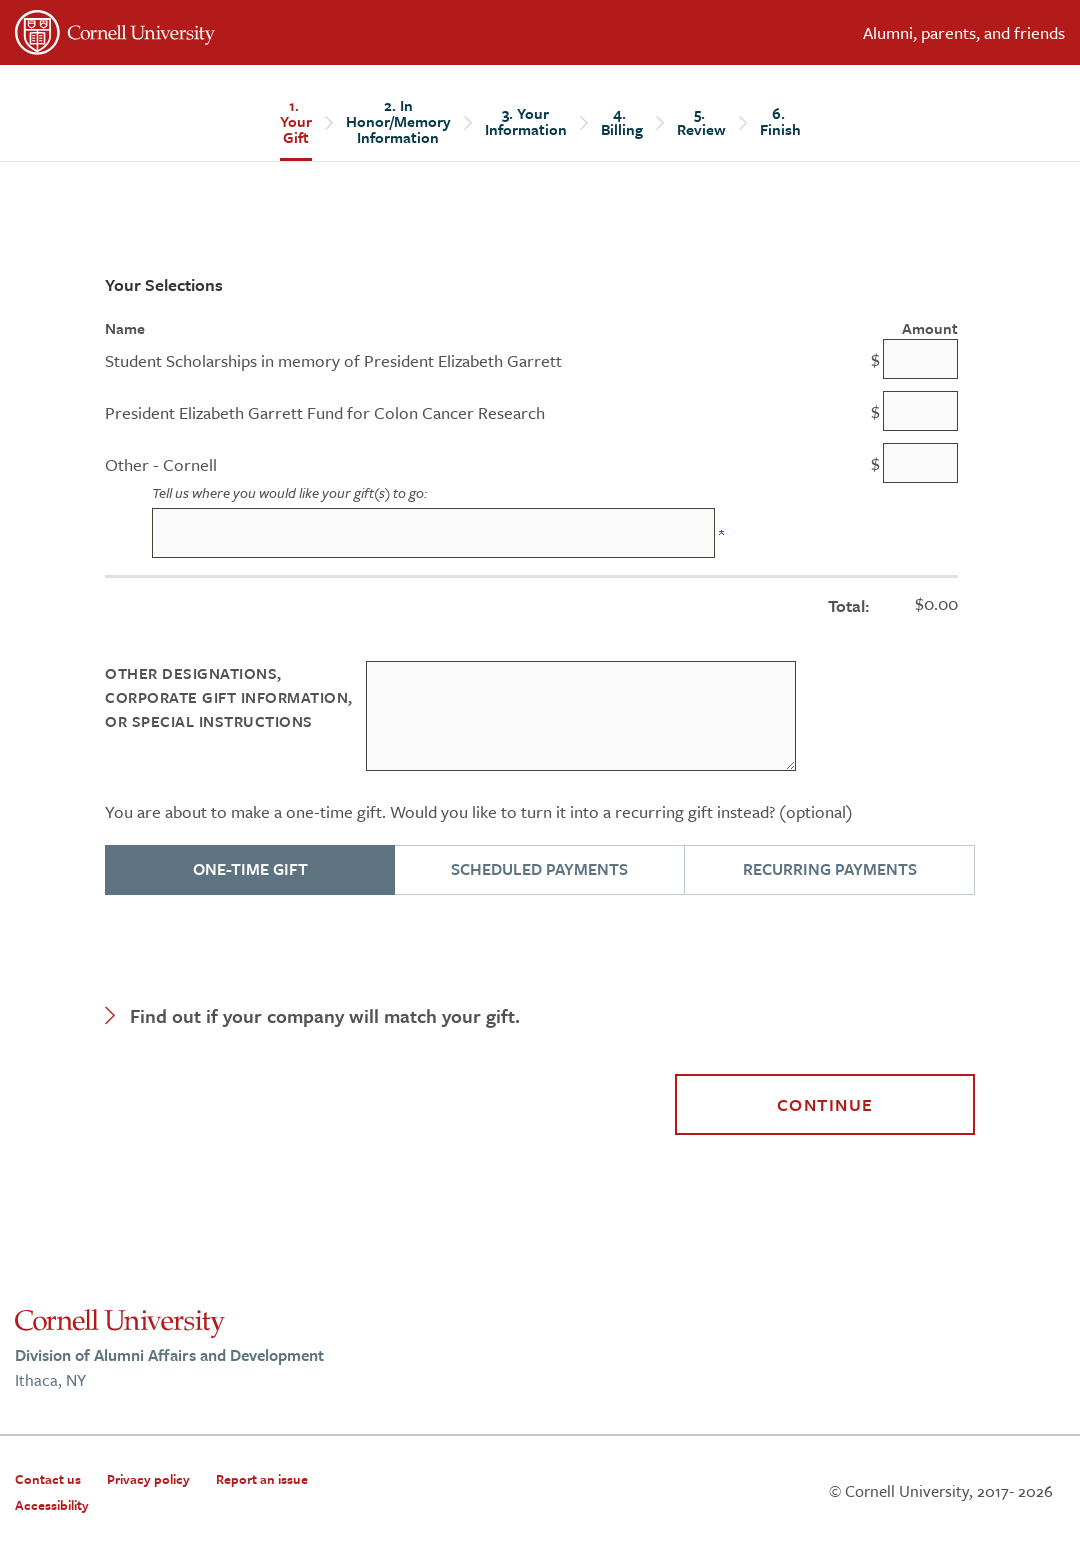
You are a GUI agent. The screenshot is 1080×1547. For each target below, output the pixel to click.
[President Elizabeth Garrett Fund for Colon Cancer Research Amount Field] (920, 411)
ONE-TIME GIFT (250, 869)
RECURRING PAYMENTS (830, 869)
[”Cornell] (270, 36)
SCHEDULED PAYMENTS (539, 869)
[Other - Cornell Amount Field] (920, 463)
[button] (540, 1016)
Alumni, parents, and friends (964, 32)
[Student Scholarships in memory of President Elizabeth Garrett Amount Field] (920, 359)
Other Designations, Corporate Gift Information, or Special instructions (229, 697)
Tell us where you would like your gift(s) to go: (289, 492)
